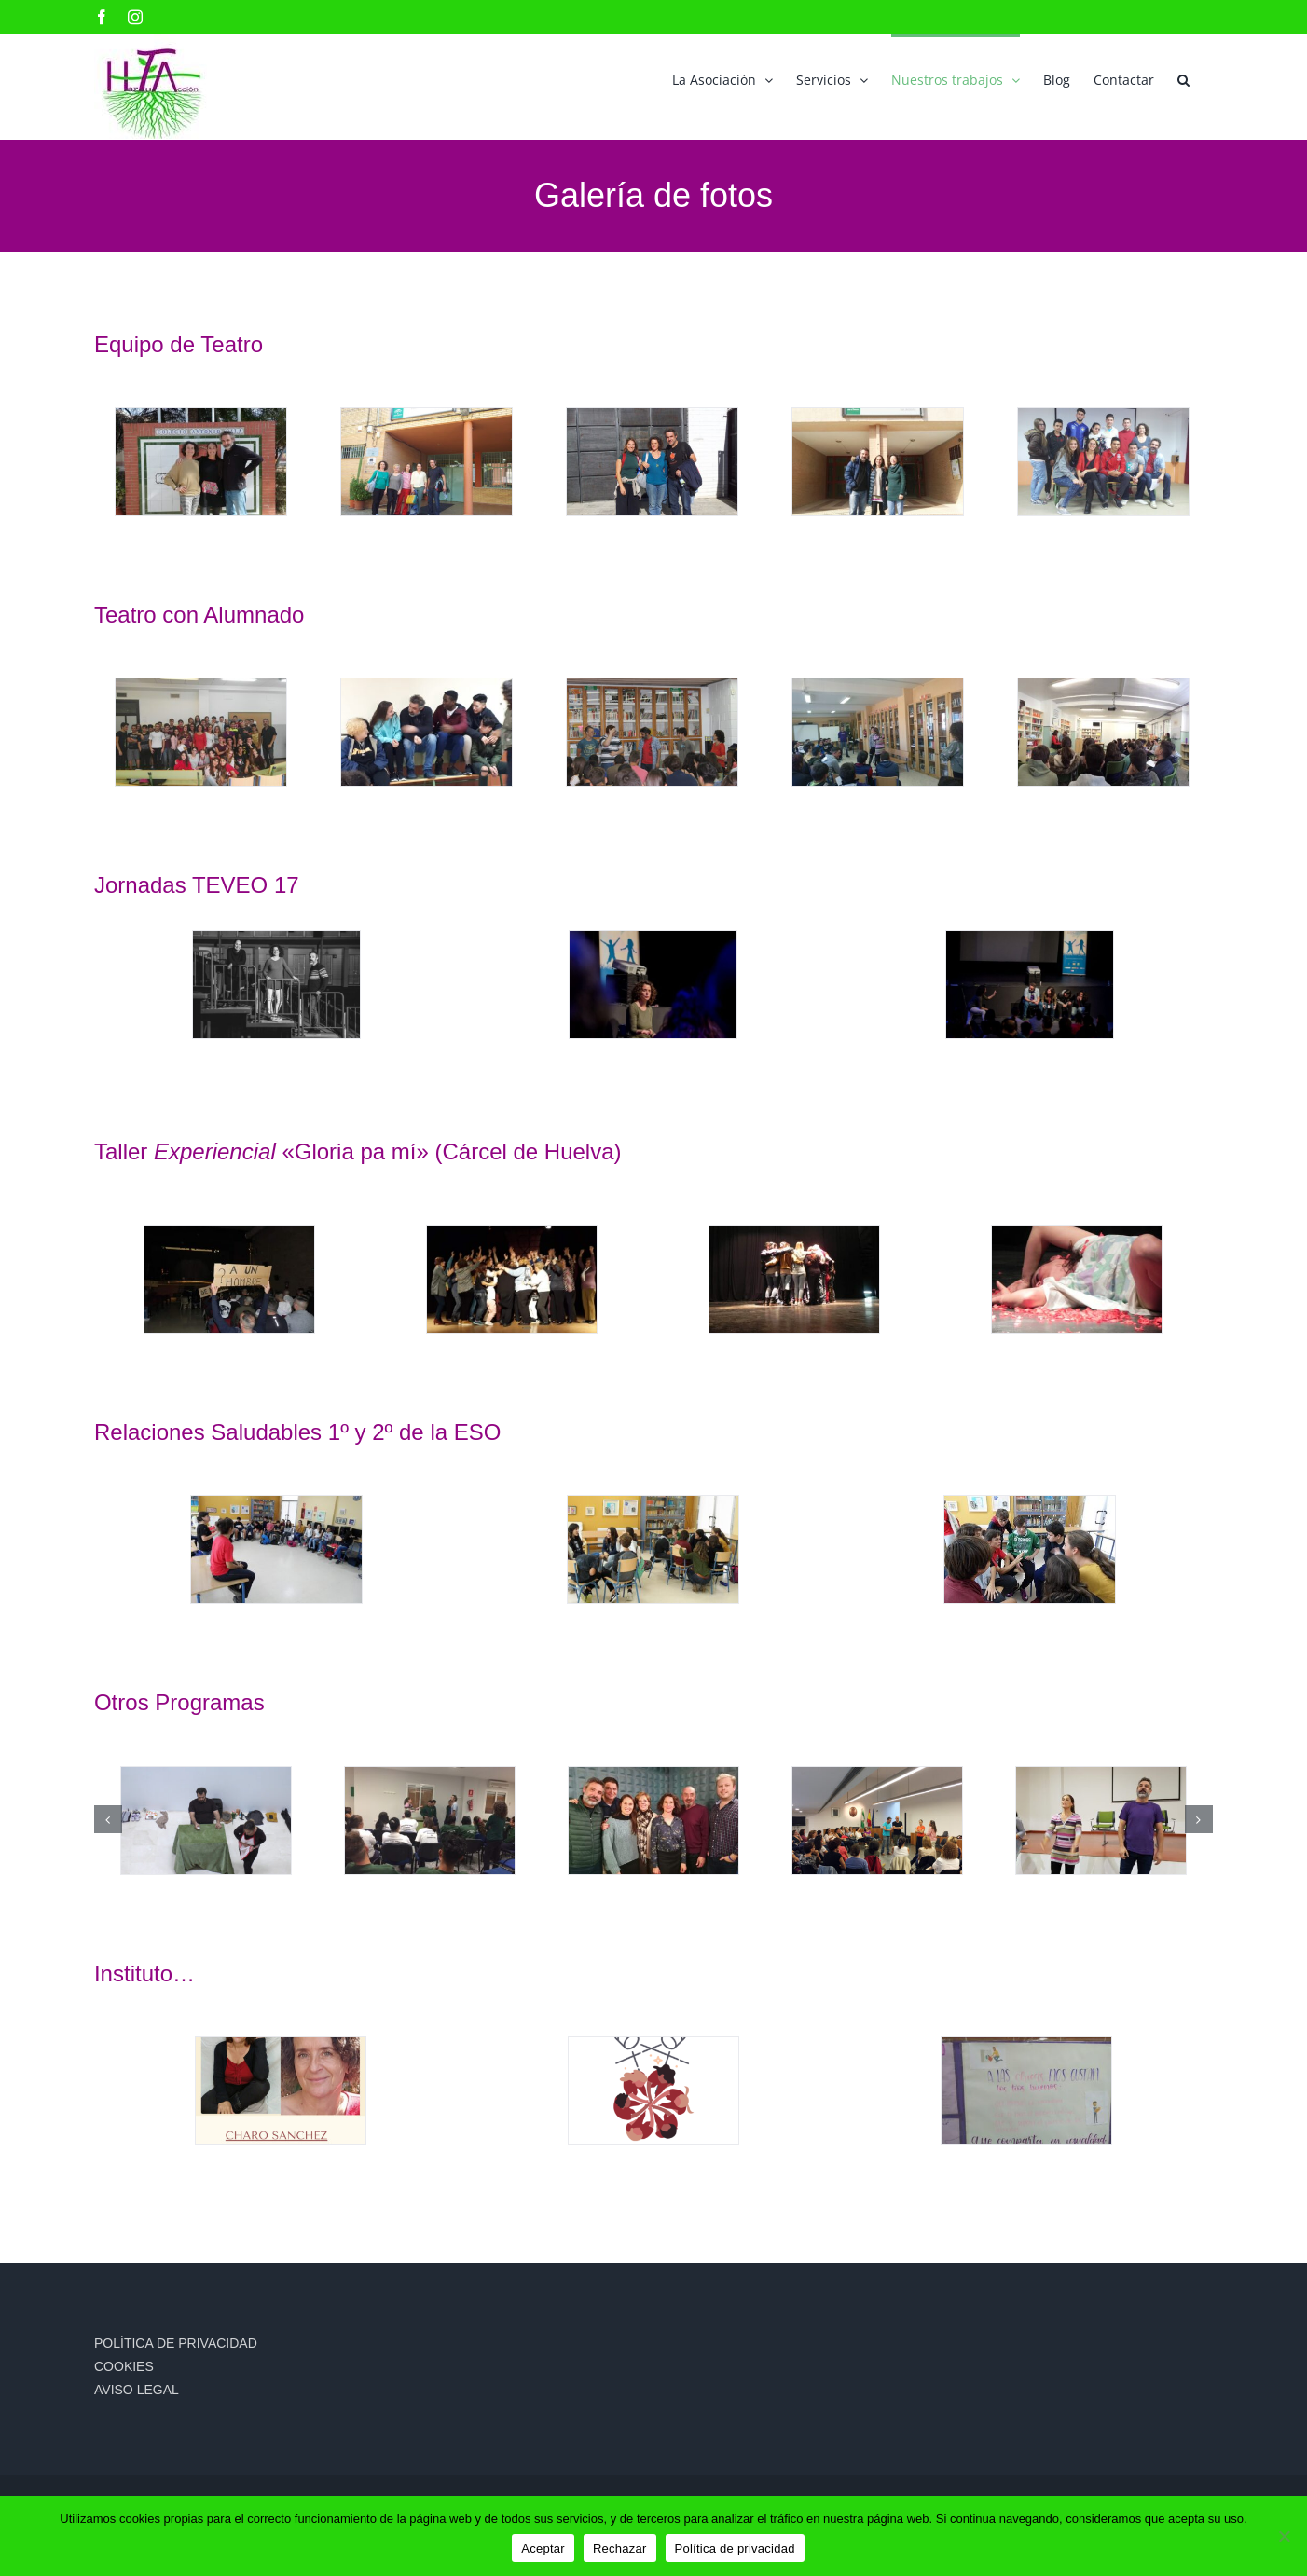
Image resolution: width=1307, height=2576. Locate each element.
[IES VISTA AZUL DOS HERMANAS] (1103, 732)
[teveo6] (1029, 984)
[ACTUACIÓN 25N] (206, 1820)
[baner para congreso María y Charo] (280, 2090)
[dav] (877, 461)
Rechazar (620, 2548)
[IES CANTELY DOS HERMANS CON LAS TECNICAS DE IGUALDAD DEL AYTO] (426, 461)
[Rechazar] (1283, 2536)
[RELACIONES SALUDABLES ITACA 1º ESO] (276, 1549)
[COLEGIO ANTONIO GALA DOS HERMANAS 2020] (200, 461)
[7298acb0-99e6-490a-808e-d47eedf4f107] (229, 1279)
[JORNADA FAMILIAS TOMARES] (877, 1820)
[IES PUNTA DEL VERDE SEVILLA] (651, 732)
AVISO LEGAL (136, 2389)
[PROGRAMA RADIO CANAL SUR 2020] (653, 1820)
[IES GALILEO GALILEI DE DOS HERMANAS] (651, 461)
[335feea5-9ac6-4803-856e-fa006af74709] (512, 1279)
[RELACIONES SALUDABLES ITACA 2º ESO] (1029, 1549)
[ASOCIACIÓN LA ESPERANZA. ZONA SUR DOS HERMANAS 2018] (430, 1820)
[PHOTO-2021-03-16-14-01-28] (1026, 2090)
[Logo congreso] (653, 2090)
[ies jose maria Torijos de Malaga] (426, 732)
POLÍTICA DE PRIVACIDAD (175, 2343)
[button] (1183, 78)
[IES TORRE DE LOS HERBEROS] (1103, 461)
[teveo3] (653, 984)
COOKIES (124, 2366)
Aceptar (543, 2548)
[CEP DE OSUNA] (1101, 1820)
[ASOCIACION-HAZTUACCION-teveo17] (276, 984)
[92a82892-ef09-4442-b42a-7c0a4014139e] (794, 1279)
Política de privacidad (735, 2548)
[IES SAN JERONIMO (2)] (877, 732)
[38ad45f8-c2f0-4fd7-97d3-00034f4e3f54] (1077, 1279)
